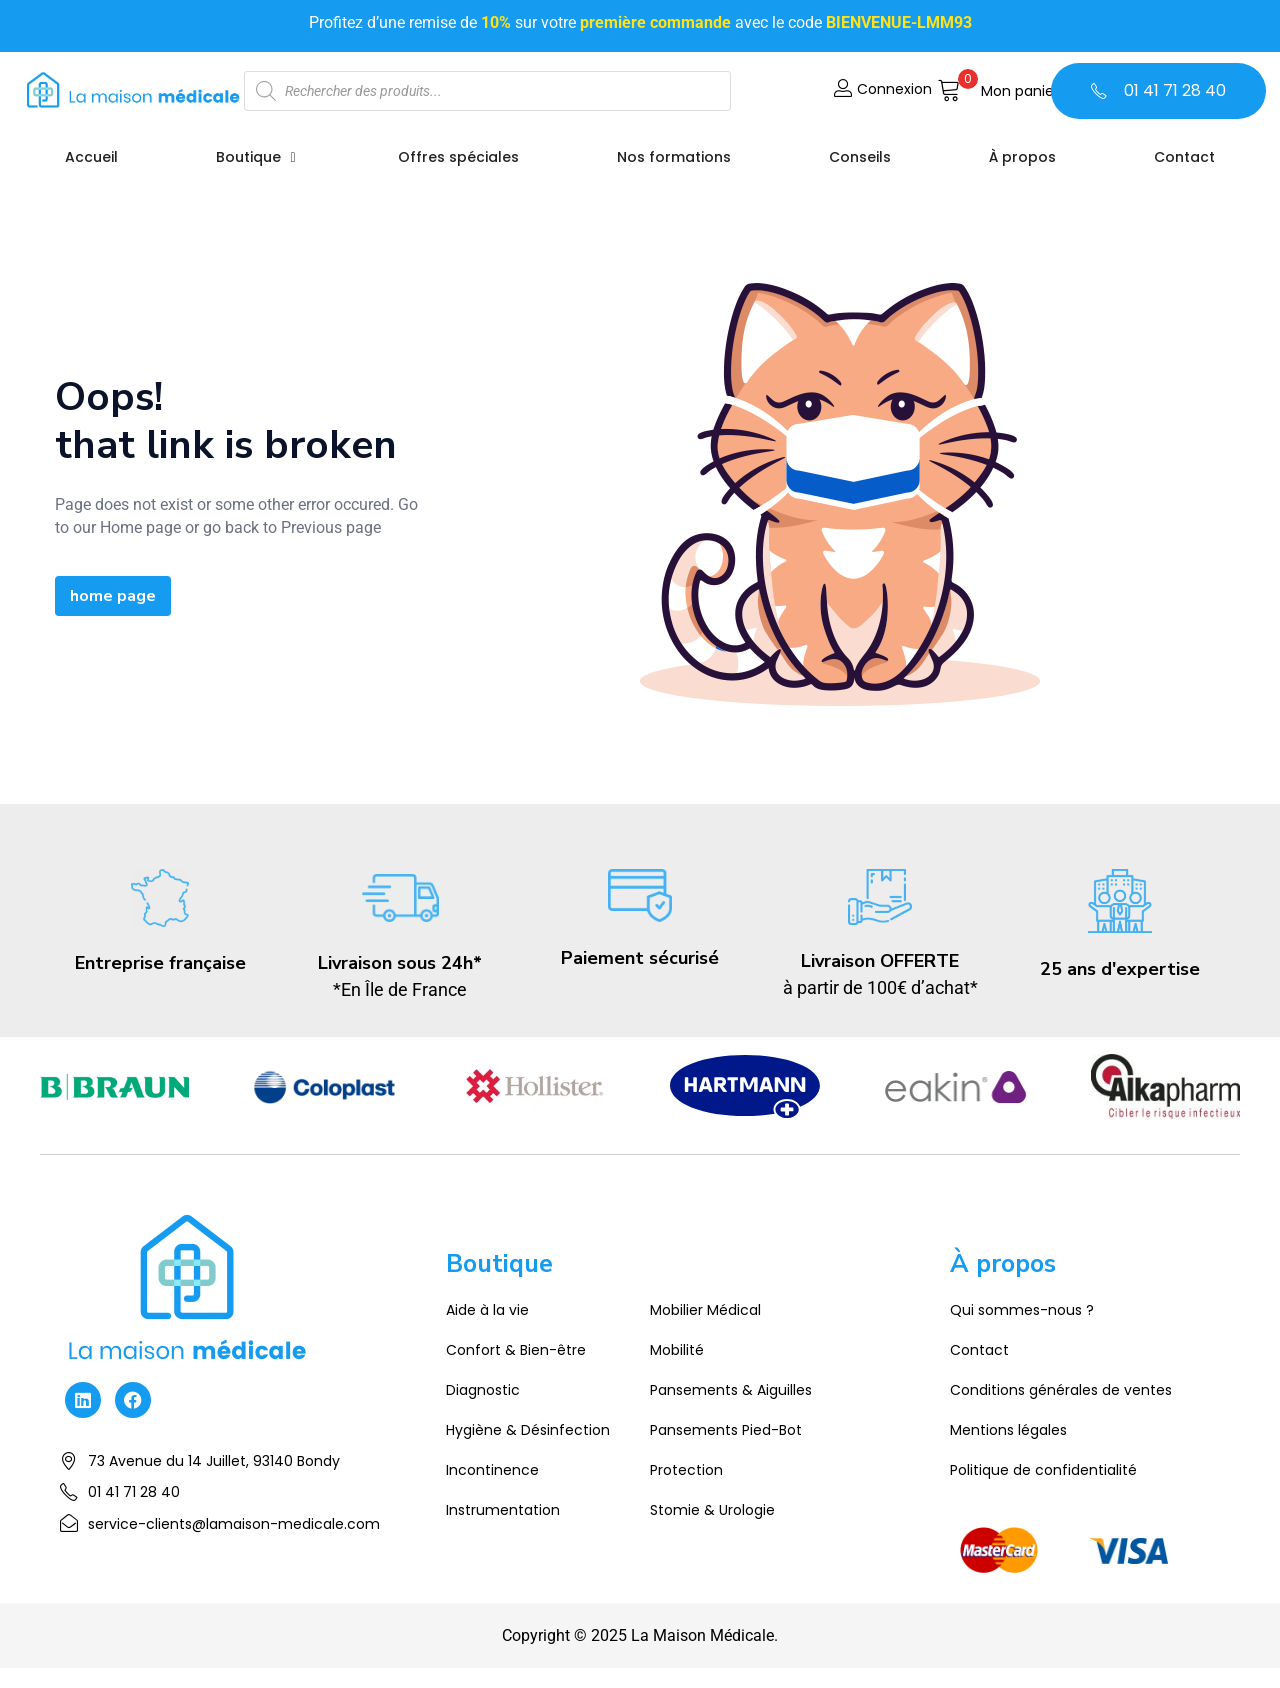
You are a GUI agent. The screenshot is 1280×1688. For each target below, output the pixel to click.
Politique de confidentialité (1043, 1470)
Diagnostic (483, 1390)
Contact (979, 1350)
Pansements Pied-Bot (726, 1430)
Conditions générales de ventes (1061, 1390)
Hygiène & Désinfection (528, 1430)
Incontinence (492, 1470)
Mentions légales (1008, 1430)
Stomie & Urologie (712, 1510)
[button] (998, 91)
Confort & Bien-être (516, 1350)
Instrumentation (503, 1510)
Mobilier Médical (705, 1310)
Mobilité (677, 1350)
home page (113, 596)
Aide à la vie (487, 1310)
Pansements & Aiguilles (731, 1390)
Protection (686, 1470)
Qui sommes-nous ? (1022, 1310)
